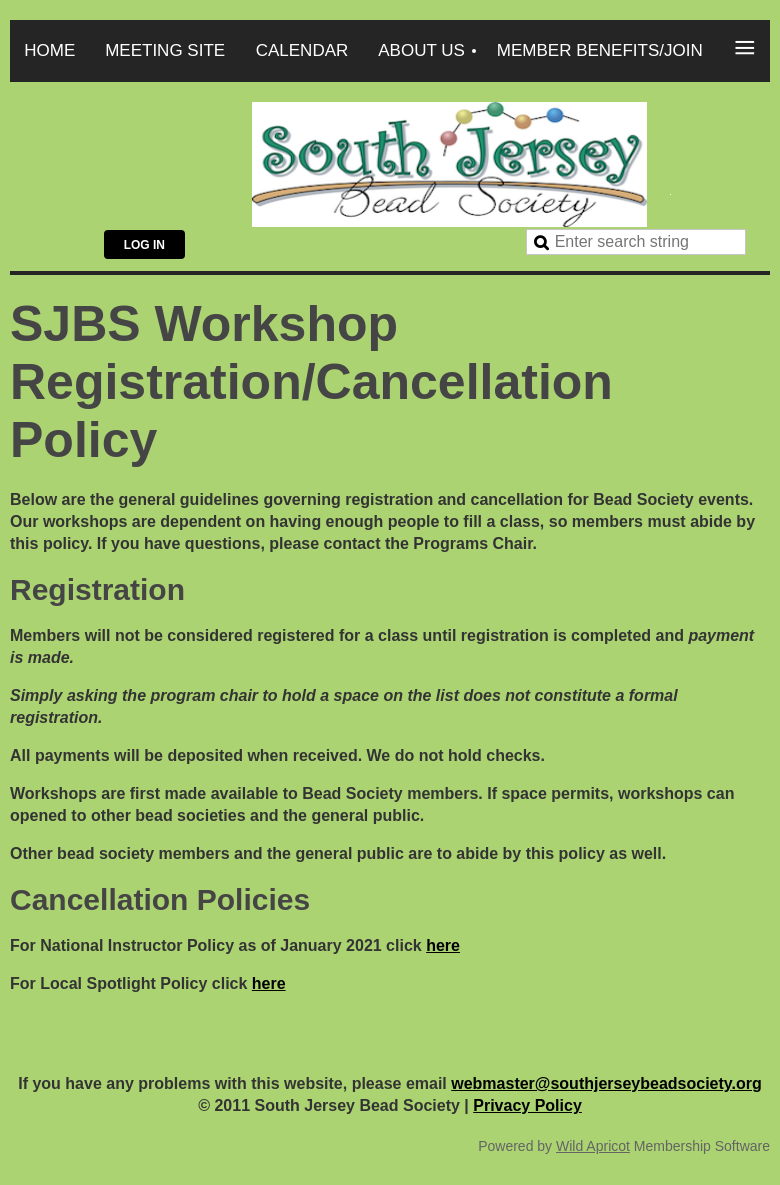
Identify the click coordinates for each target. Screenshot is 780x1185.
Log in (144, 245)
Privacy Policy (527, 1105)
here (443, 945)
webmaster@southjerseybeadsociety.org (606, 1083)
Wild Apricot (593, 1146)
